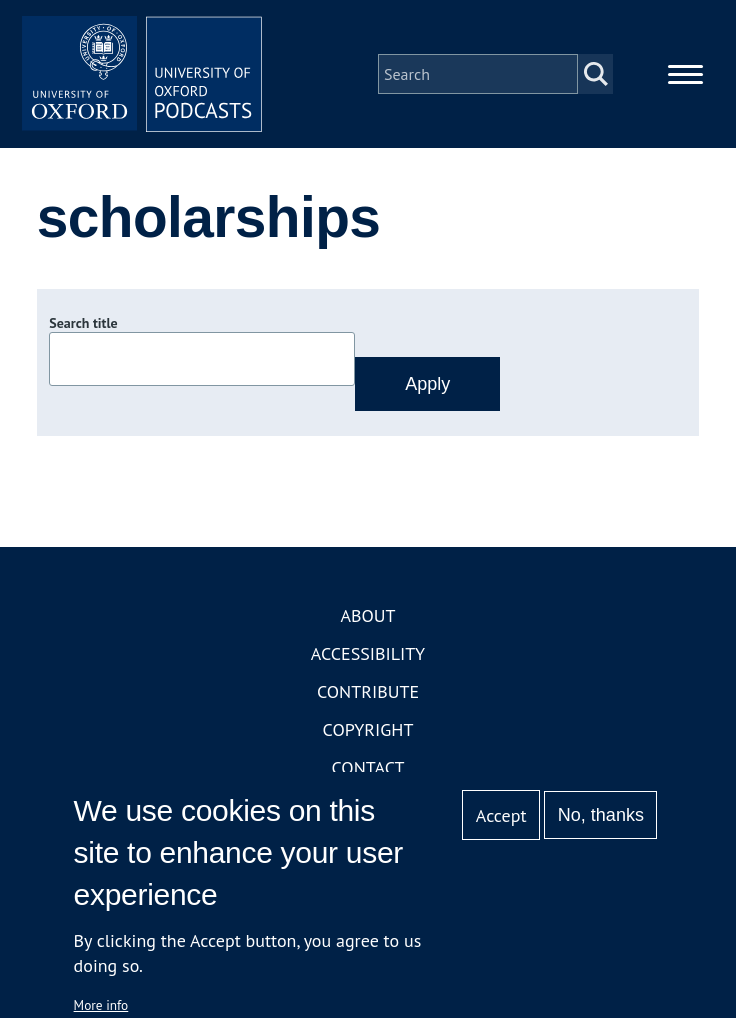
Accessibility (368, 653)
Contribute (368, 691)
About (367, 615)
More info (101, 1005)
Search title (83, 323)
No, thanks (601, 815)
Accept (501, 815)
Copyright (368, 729)
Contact (368, 767)
